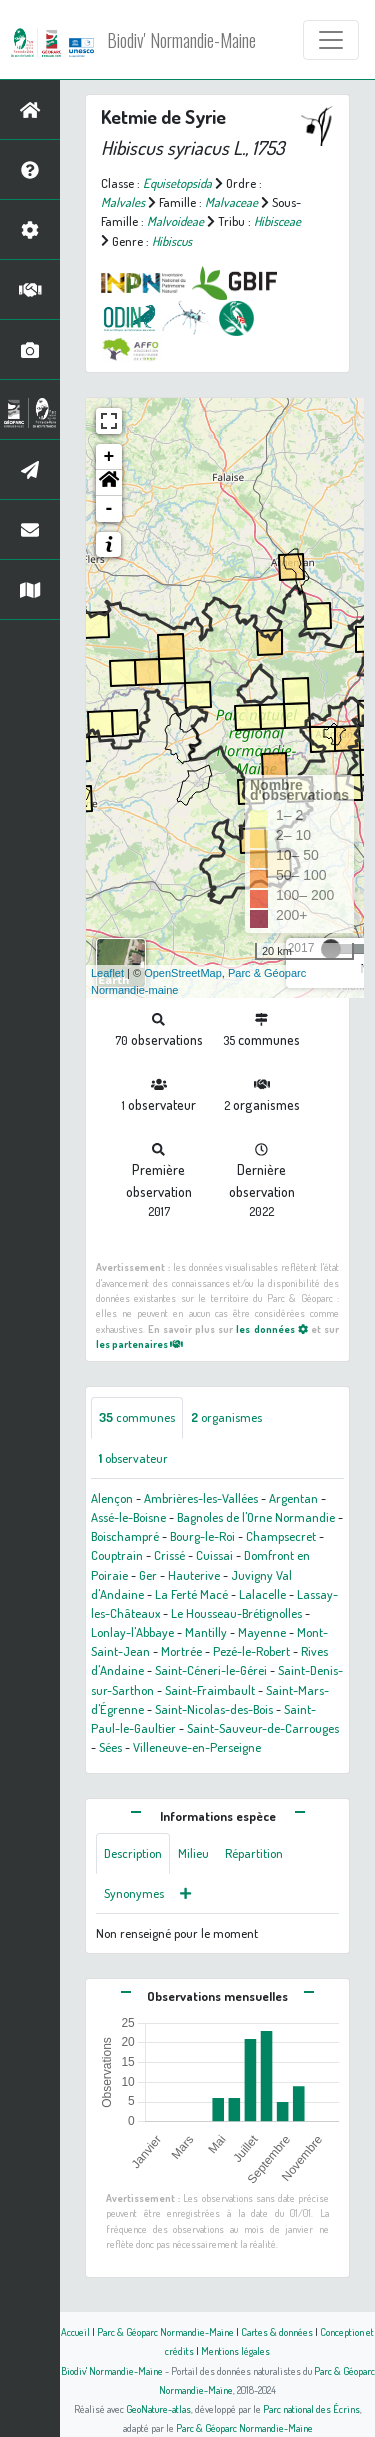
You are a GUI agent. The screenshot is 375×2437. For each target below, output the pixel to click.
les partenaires (139, 1343)
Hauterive (194, 1575)
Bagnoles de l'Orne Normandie (256, 1517)
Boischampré (125, 1536)
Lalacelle (262, 1594)
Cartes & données (277, 2331)
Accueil (75, 2331)
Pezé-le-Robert (251, 1651)
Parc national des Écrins (311, 2408)
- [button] (109, 509)
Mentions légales (235, 2350)
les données (271, 1328)
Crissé (169, 1555)
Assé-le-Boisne (128, 1517)
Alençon (112, 1498)
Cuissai (214, 1555)
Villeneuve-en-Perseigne (197, 1747)
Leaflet (107, 973)
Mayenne (262, 1632)
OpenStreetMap (183, 973)
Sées (110, 1747)
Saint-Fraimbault (210, 1690)
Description (133, 1853)
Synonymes (134, 1893)
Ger (148, 1575)
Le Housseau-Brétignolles (236, 1613)
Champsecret (281, 1536)
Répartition (254, 1853)
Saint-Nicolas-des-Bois (214, 1709)
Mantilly (206, 1632)
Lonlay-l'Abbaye (132, 1632)
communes (137, 1417)
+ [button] (109, 457)
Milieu (193, 1853)
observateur (133, 1458)
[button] (109, 483)
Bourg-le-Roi (202, 1536)
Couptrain (117, 1555)
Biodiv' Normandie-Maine (181, 40)
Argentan (293, 1498)
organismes (226, 1417)
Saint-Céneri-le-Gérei (211, 1670)
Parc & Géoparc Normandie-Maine (165, 2331)
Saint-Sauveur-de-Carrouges (263, 1728)
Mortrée (181, 1651)
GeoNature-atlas (158, 2408)
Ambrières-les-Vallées (201, 1498)
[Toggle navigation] (331, 40)
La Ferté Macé (191, 1594)
